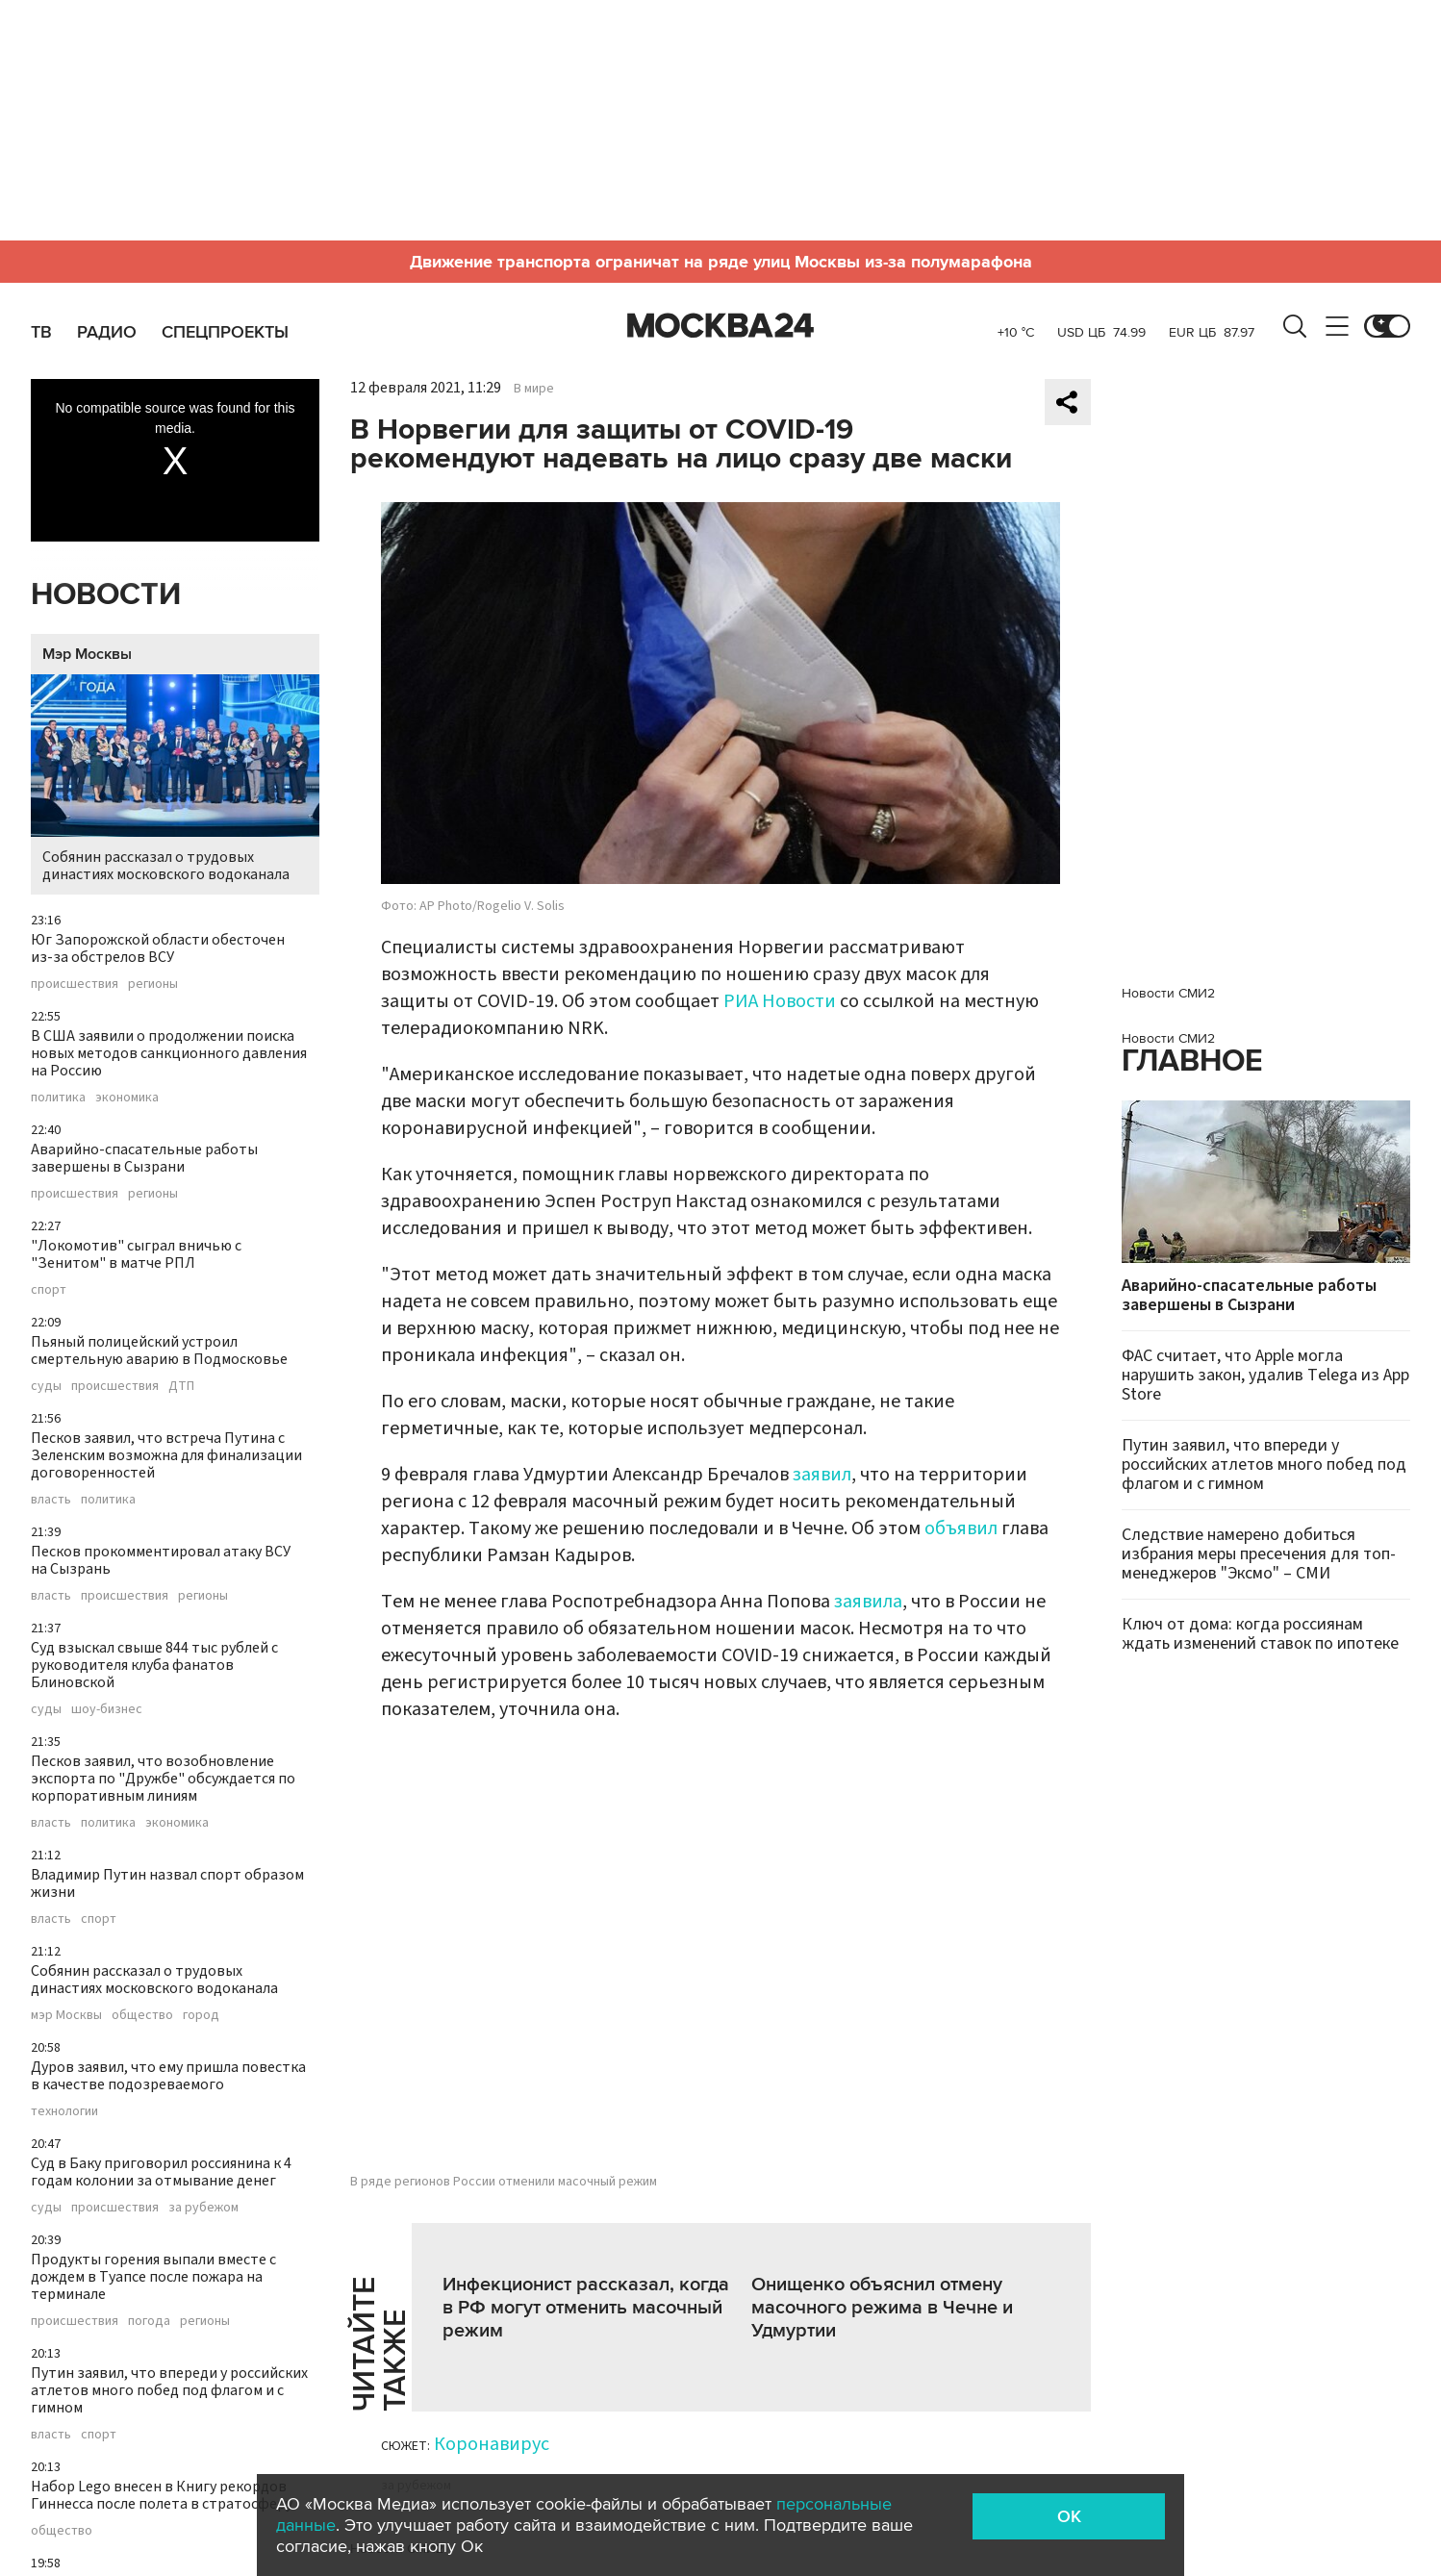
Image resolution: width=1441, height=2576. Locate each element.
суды (46, 1386)
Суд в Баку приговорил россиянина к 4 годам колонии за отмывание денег (161, 2172)
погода (149, 2321)
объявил (961, 1528)
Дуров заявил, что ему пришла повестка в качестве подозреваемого (168, 2076)
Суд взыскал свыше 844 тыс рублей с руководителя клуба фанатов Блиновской (154, 1665)
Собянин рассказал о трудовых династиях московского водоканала (175, 779)
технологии (64, 2111)
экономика (127, 1097)
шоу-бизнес (106, 1709)
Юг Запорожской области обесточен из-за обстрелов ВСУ (158, 948)
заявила (868, 1601)
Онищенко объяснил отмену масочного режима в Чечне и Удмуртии (882, 2307)
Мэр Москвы (87, 654)
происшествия (74, 984)
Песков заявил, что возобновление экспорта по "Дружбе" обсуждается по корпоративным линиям (163, 1778)
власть (51, 1499)
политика (58, 1097)
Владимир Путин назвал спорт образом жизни (167, 1883)
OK (1069, 2516)
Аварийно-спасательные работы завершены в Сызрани (144, 1158)
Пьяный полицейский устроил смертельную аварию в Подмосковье (159, 1350)
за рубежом (203, 2207)
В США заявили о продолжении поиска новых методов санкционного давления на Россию (169, 1053)
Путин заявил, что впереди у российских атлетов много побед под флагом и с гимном (169, 2390)
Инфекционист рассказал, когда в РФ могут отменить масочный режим (585, 2307)
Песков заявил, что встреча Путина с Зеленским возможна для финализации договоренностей (166, 1455)
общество (142, 2015)
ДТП (181, 1386)
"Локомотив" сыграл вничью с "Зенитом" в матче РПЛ (136, 1254)
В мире (534, 388)
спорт (48, 1290)
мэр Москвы (66, 2015)
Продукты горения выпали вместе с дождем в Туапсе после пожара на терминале (153, 2277)
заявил (822, 1474)
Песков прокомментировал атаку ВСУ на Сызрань (161, 1560)
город (201, 2015)
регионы (153, 984)
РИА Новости (779, 1001)
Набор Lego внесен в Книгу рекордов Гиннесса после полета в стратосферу (161, 2495)
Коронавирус (491, 2444)
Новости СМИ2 (1168, 993)
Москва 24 (720, 326)
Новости (106, 595)
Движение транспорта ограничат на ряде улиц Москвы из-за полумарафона (721, 261)
